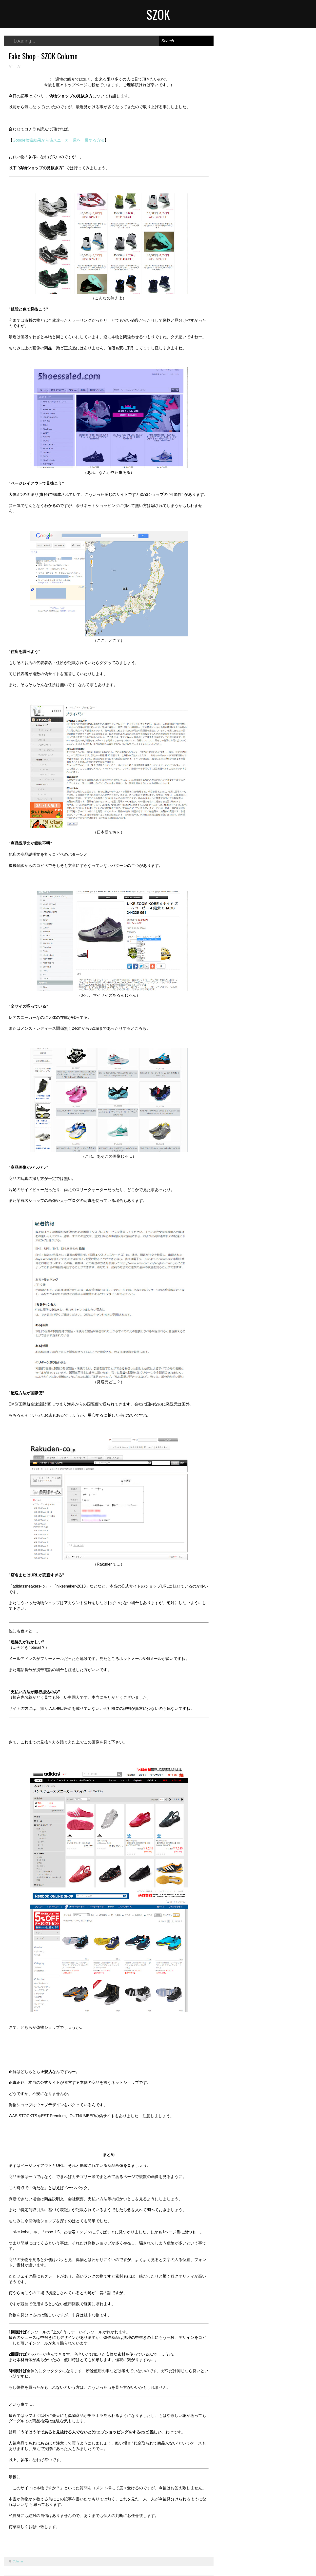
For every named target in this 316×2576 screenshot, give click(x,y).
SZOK (158, 14)
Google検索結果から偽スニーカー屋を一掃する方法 (58, 140)
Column (18, 2561)
